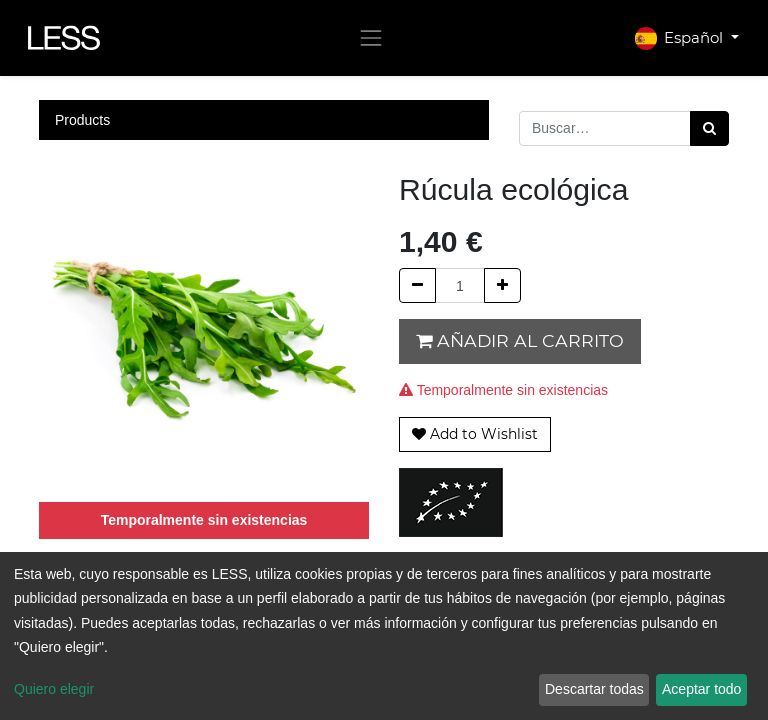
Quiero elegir (54, 689)
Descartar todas (594, 689)
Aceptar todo (701, 689)
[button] (475, 434)
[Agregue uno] (502, 285)
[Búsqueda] (709, 128)
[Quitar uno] (417, 285)
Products (82, 120)
